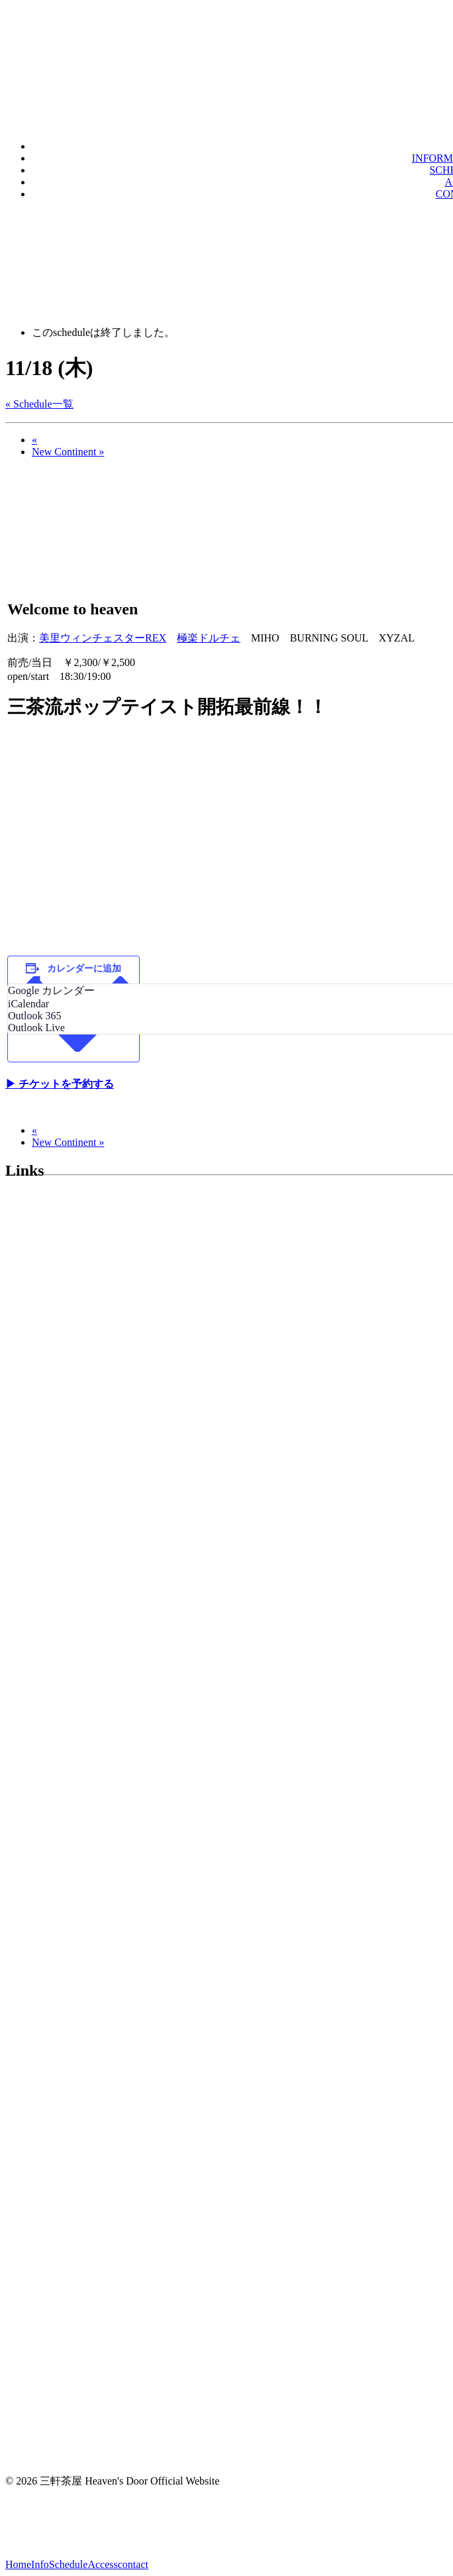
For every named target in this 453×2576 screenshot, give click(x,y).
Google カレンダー (51, 990)
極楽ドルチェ (208, 638)
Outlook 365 (34, 1015)
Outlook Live (36, 1027)
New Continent (68, 451)
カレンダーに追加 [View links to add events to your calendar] (84, 969)
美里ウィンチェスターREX (102, 638)
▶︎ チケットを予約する (59, 1084)
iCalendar (28, 1003)
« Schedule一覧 (39, 404)
